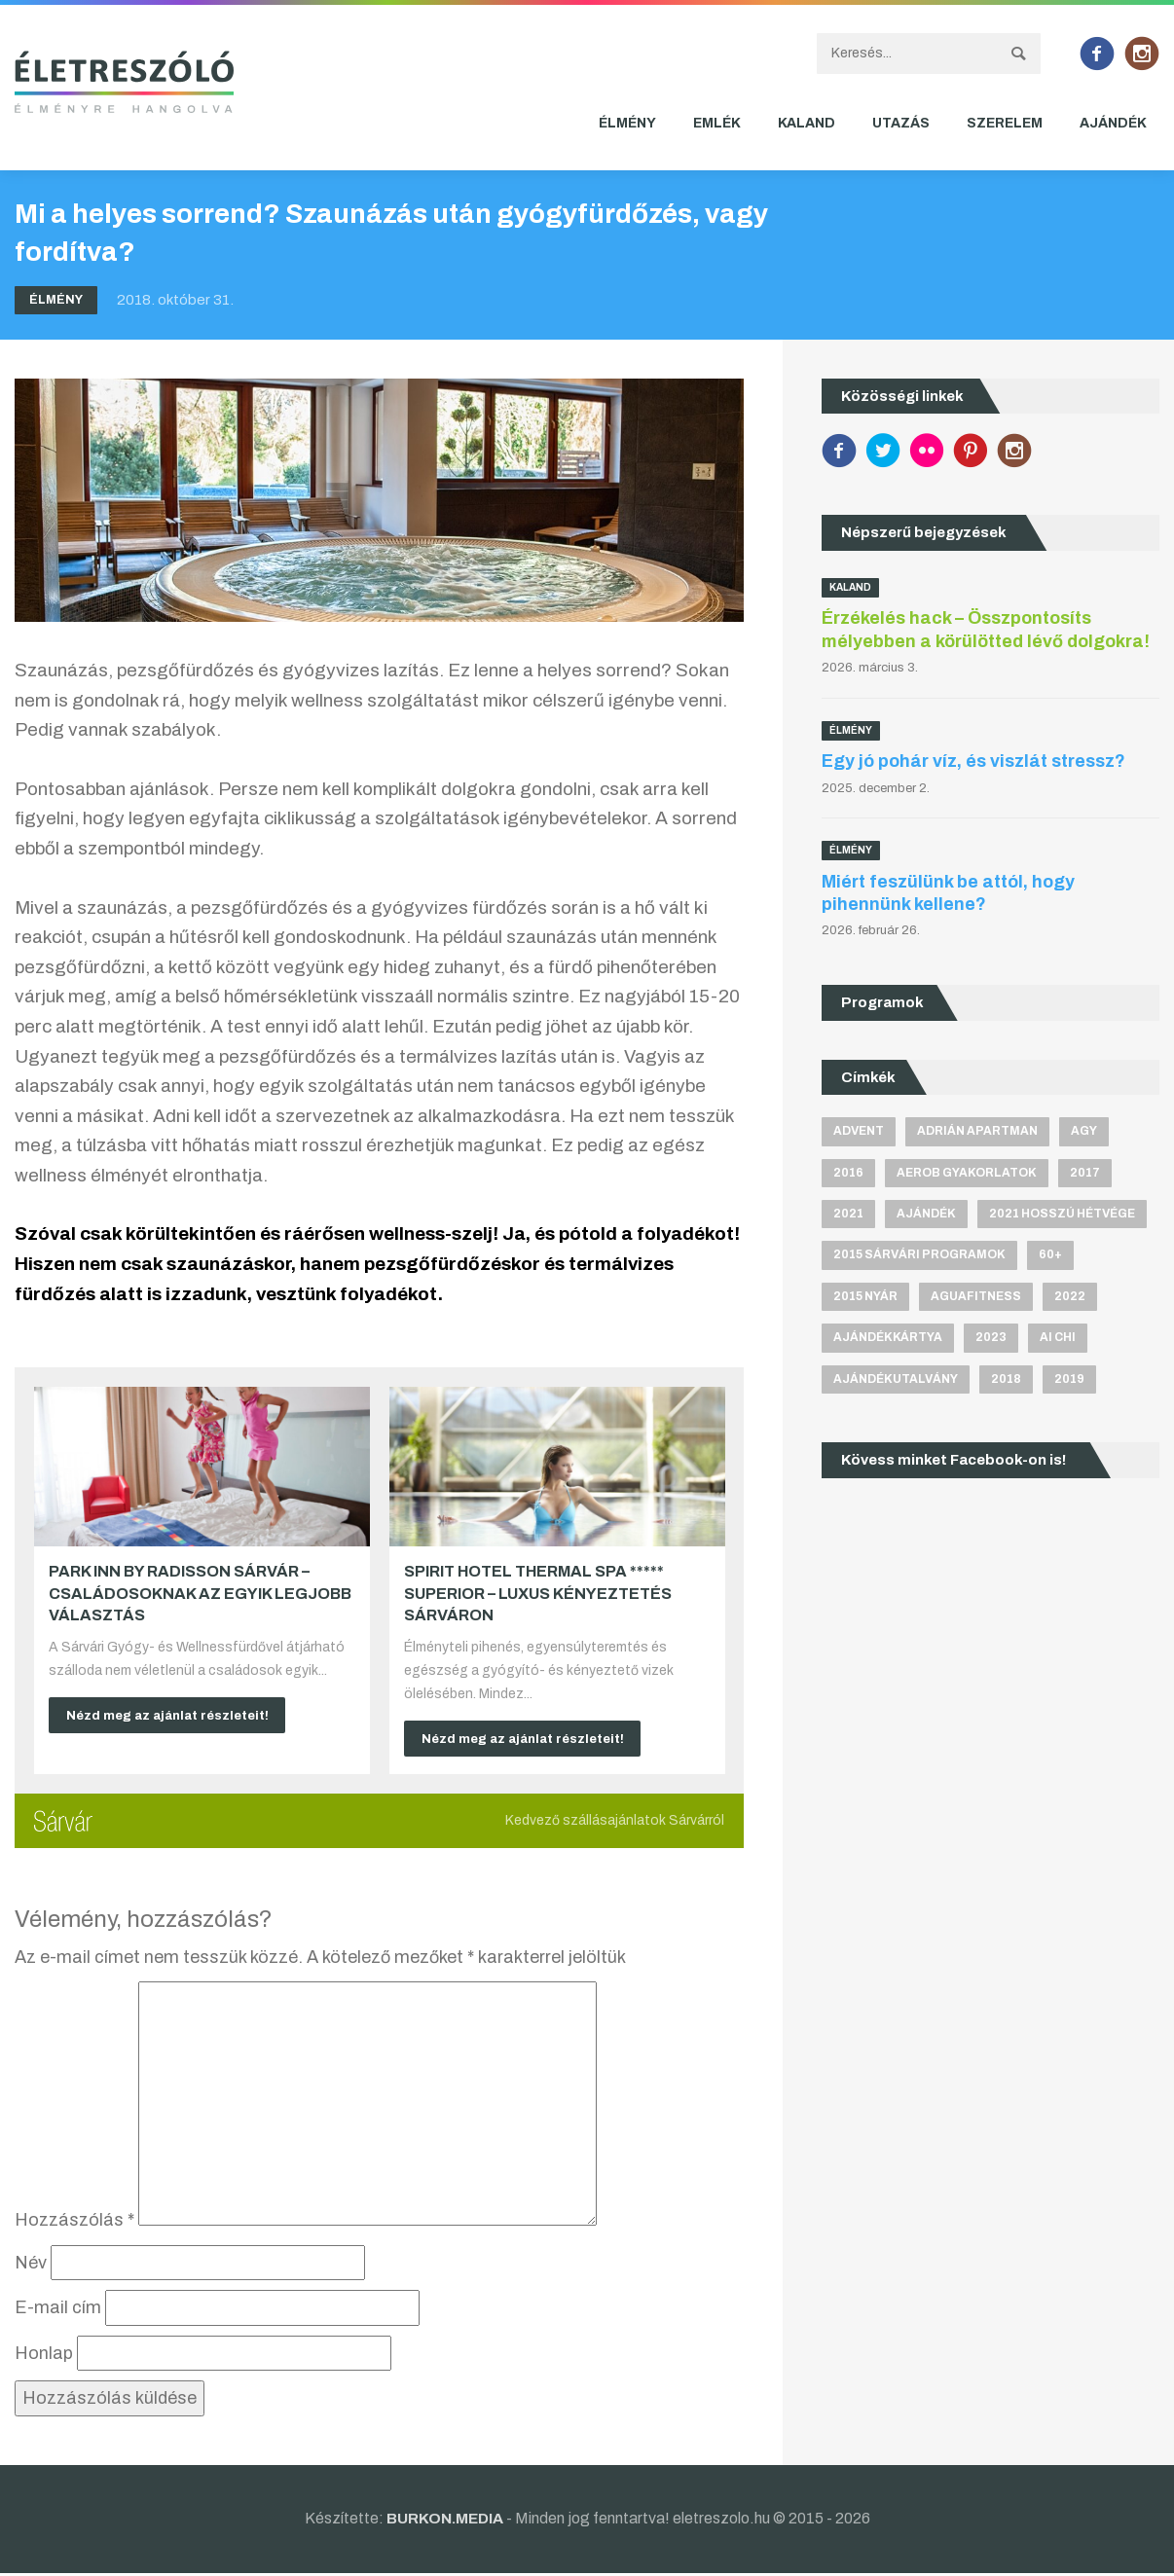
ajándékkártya (887, 1338)
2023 (991, 1338)
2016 (848, 1172)
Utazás (901, 123)
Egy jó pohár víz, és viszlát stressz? (973, 761)
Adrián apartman (977, 1131)
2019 (1069, 1380)
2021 (848, 1213)
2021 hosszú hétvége (1062, 1213)
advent (858, 1131)
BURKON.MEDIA (444, 2521)
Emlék (717, 123)
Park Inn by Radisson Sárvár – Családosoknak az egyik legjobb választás (200, 1593)
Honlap (44, 2356)
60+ (1050, 1255)
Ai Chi (1058, 1338)
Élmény (627, 123)
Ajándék (1113, 123)
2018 (1006, 1380)
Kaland (806, 123)
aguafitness (976, 1296)
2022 (1069, 1296)
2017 (1085, 1172)
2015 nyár (865, 1296)
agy (1084, 1131)
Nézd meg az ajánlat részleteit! (175, 1716)
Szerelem (1005, 123)
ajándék (926, 1213)
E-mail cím (58, 2311)
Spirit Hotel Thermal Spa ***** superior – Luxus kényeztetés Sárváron (538, 1593)
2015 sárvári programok (919, 1255)
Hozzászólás (74, 2222)
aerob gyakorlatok (967, 1172)
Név (31, 2265)
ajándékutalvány (895, 1380)
